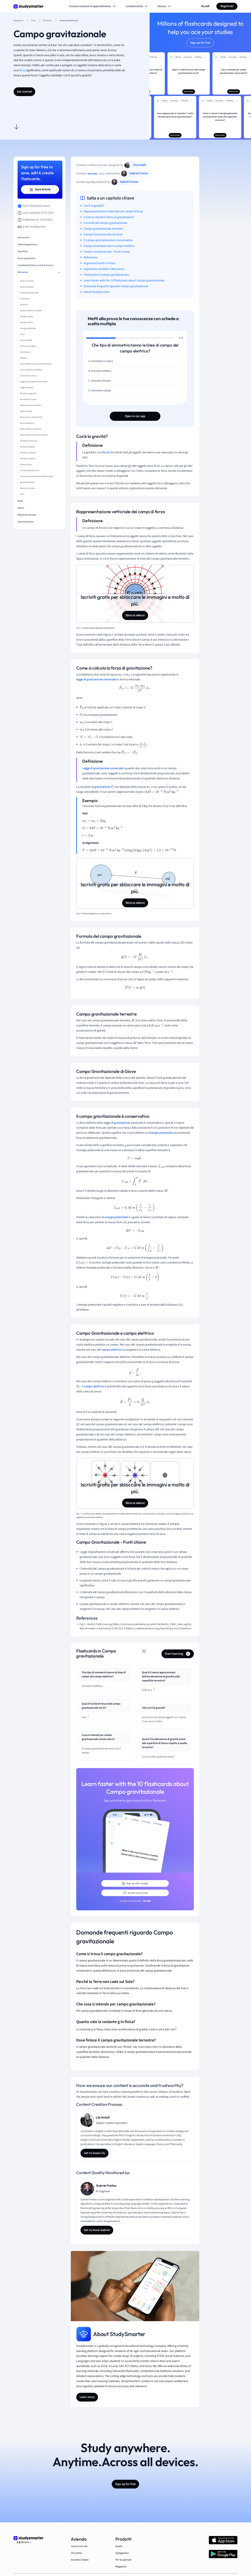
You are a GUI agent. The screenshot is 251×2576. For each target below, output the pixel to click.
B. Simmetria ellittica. (100, 371)
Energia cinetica (26, 316)
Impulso (23, 358)
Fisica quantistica (26, 258)
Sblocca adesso (135, 615)
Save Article (40, 189)
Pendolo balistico (27, 446)
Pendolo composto (28, 452)
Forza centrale (26, 340)
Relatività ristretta (27, 515)
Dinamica (24, 304)
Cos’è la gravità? (94, 206)
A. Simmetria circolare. (100, 361)
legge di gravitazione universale (96, 679)
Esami (118, 2546)
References (91, 257)
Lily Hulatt (139, 165)
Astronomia (24, 237)
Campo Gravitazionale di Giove (103, 234)
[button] (16, 126)
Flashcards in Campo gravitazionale (106, 275)
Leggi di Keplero (27, 387)
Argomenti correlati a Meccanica (104, 269)
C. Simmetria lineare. (99, 381)
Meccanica (23, 272)
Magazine (120, 2566)
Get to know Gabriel (97, 2230)
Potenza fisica (26, 464)
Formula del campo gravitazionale (105, 223)
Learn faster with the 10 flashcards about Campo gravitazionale (124, 280)
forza (22, 70)
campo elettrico (112, 1350)
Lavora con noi (79, 2546)
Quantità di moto (27, 482)
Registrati (226, 6)
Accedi (205, 6)
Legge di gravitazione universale (33, 381)
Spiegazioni (122, 2553)
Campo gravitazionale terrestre (103, 229)
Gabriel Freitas (138, 173)
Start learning (177, 1654)
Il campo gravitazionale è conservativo (108, 240)
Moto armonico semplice (30, 405)
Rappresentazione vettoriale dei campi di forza (113, 211)
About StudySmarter (97, 292)
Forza (22, 334)
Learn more (87, 2397)
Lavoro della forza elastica (31, 369)
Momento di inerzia (28, 399)
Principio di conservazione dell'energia (36, 476)
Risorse (164, 6)
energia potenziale (161, 1133)
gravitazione (102, 787)
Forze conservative (28, 346)
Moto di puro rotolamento (31, 417)
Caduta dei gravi (27, 286)
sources (92, 173)
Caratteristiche (137, 6)
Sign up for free (200, 43)
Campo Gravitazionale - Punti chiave (107, 252)
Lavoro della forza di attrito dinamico (36, 363)
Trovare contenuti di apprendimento (92, 6)
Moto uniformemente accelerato (34, 435)
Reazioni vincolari (27, 488)
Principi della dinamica (29, 470)
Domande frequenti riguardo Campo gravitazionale (116, 286)
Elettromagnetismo (28, 244)
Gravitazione (25, 352)
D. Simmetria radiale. (99, 390)
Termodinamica (26, 522)
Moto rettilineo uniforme (30, 429)
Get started (24, 92)
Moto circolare (26, 411)
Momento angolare (28, 393)
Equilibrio (23, 251)
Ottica (21, 508)
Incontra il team (80, 2560)
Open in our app (135, 416)
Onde (20, 501)
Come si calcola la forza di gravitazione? (109, 217)
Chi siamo (76, 2553)
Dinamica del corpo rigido (31, 310)
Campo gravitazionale (29, 292)
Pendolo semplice (27, 458)
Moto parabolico (27, 423)
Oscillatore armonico (29, 440)
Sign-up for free (125, 2484)
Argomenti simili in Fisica (99, 263)
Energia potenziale (28, 328)
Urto (22, 494)
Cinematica (25, 298)
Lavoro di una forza (28, 375)
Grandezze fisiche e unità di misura (35, 265)
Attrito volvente (26, 281)
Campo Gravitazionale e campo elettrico (109, 246)
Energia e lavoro (27, 322)
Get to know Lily (94, 2153)
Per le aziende (123, 2560)
